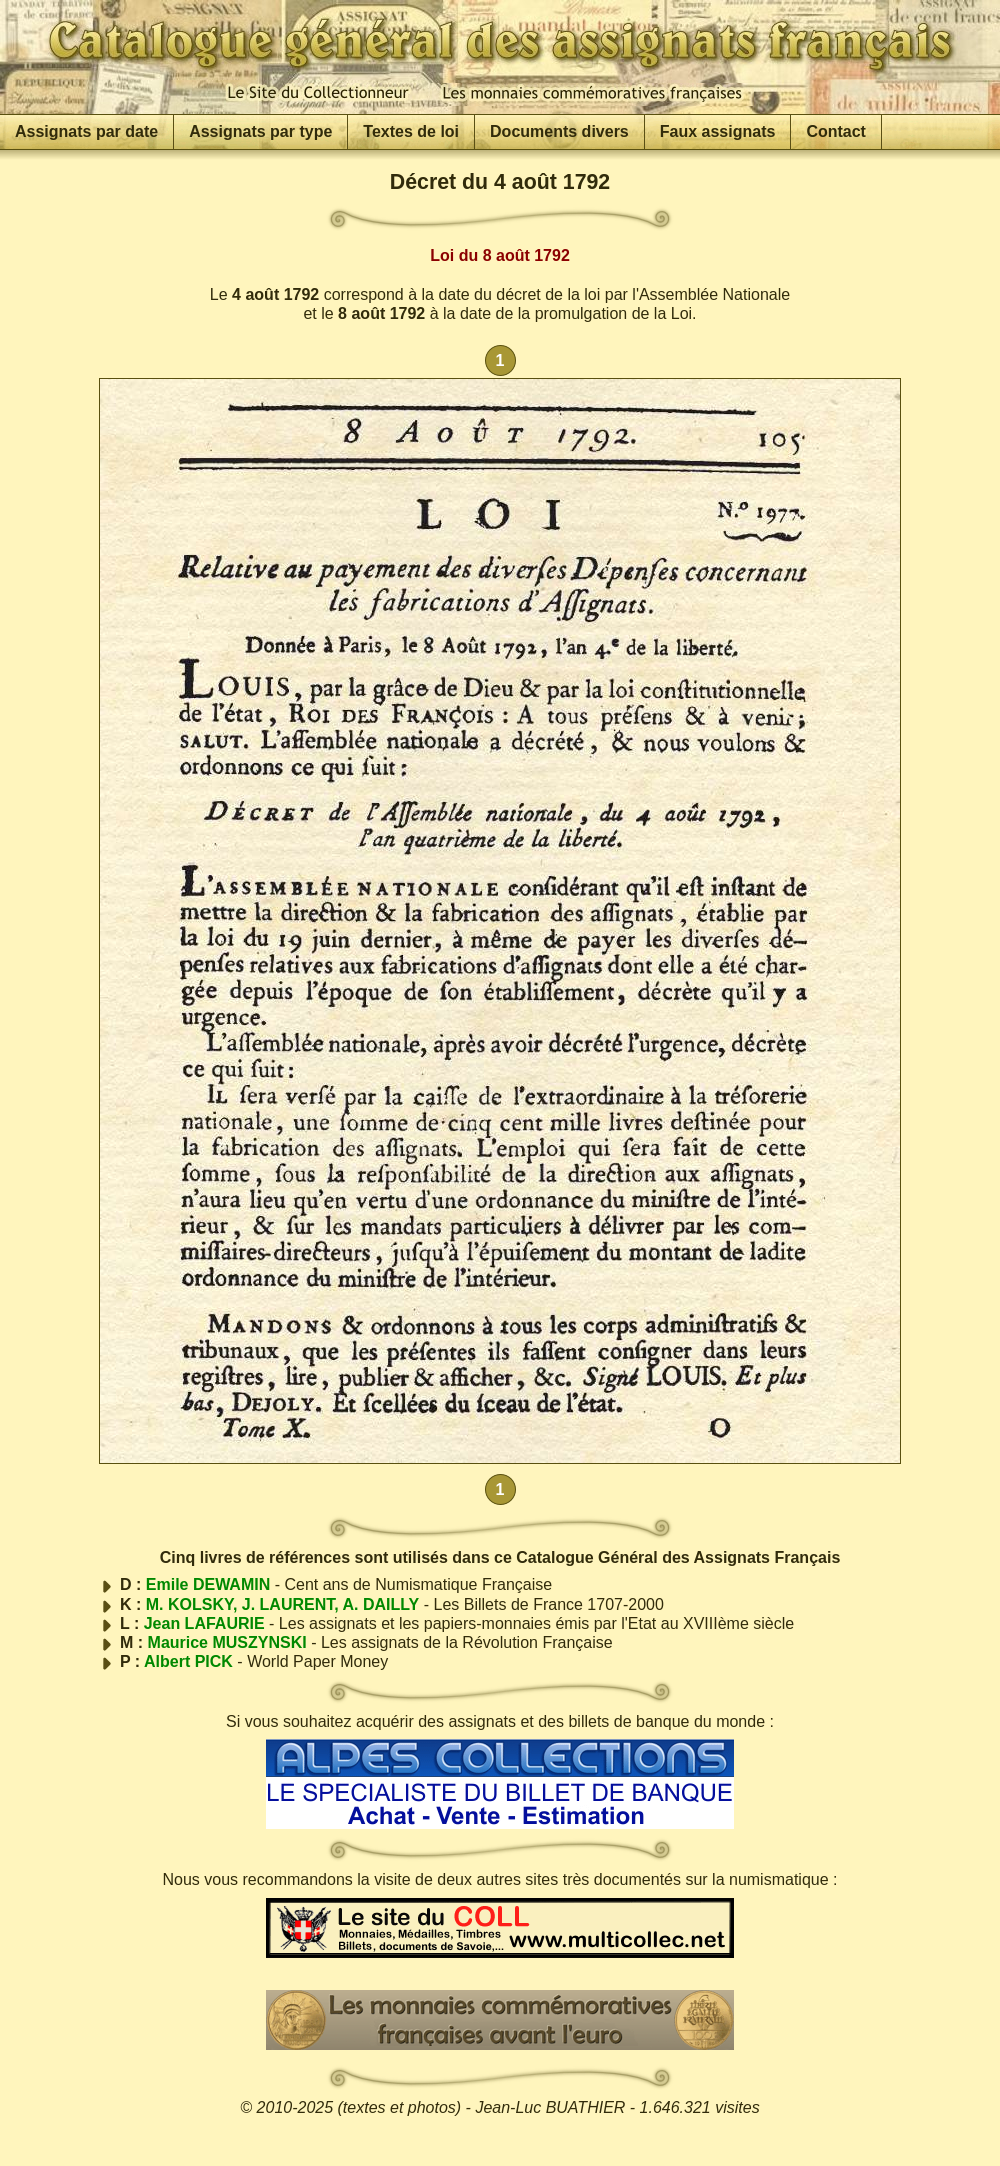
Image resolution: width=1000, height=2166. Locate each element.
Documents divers (559, 131)
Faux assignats (718, 131)
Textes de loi (411, 131)
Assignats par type (260, 131)
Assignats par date (86, 131)
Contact (836, 131)
